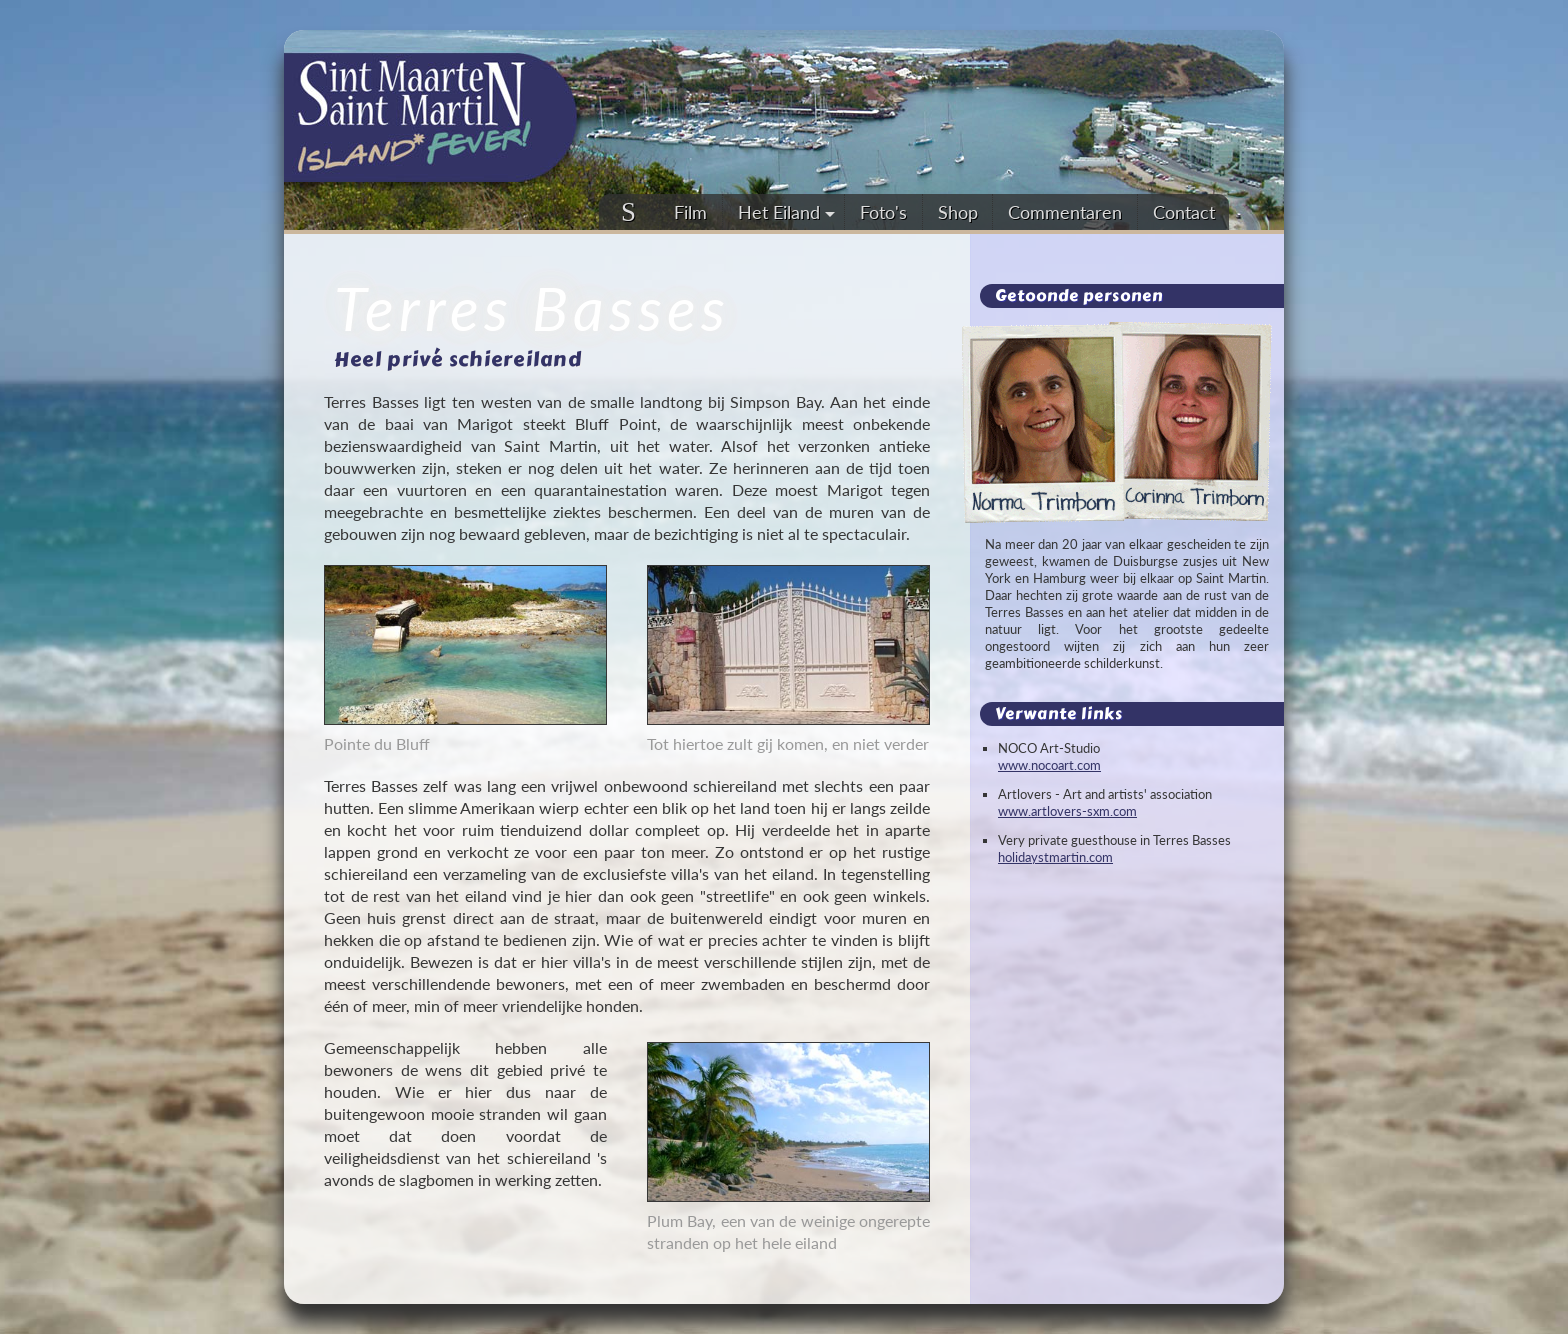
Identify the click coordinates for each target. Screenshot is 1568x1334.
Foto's (883, 212)
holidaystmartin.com (1055, 857)
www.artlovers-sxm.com (1067, 811)
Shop (958, 212)
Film (690, 212)
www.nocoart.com (1049, 765)
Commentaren (1065, 212)
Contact (1184, 212)
